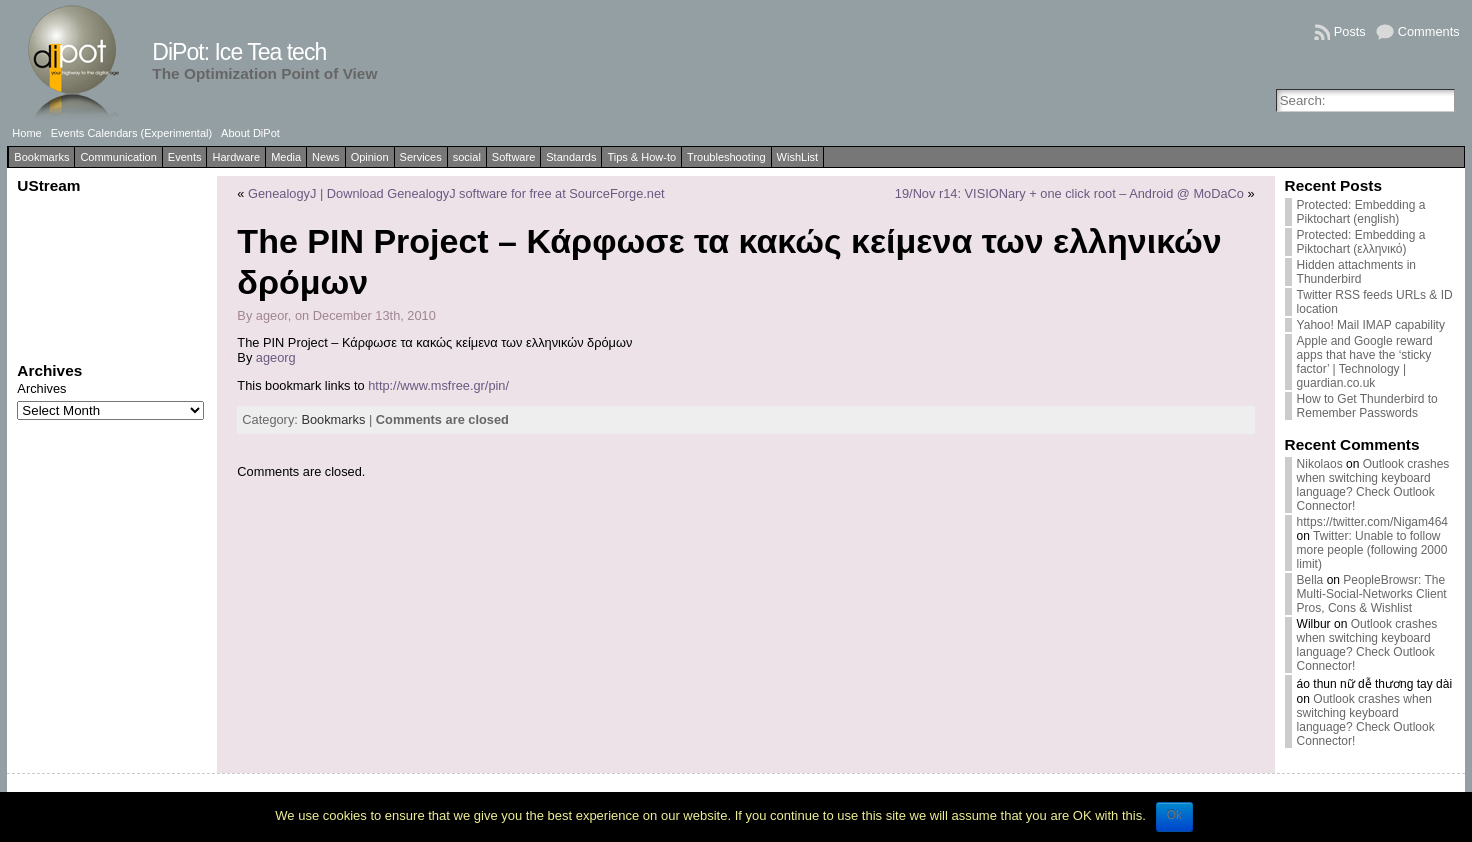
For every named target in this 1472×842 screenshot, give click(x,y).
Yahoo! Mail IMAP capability (1371, 325)
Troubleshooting (726, 157)
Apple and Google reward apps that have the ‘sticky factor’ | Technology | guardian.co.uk (1365, 362)
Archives (41, 388)
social (467, 157)
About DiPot (250, 133)
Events (185, 157)
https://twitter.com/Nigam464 (1372, 522)
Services (421, 157)
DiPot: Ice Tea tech (239, 52)
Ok (1174, 815)
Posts (1350, 31)
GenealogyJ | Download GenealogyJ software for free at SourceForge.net (456, 193)
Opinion (370, 157)
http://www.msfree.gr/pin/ (438, 385)
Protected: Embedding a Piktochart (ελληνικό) (1361, 242)
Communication (118, 157)
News (326, 157)
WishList (798, 157)
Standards (571, 157)
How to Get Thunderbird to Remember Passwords (1367, 406)
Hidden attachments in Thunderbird (1356, 272)
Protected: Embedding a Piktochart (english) (1361, 212)
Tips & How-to (641, 157)
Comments (1429, 31)
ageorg (276, 357)
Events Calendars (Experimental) (131, 133)
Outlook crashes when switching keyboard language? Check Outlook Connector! (1373, 485)
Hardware (236, 157)
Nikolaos (1320, 464)
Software (513, 157)
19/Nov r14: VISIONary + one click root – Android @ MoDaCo (1069, 193)
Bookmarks (41, 157)
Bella (1310, 580)
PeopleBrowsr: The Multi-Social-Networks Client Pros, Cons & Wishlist (1372, 594)
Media (286, 157)
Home (26, 133)
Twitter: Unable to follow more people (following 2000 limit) (1372, 550)
